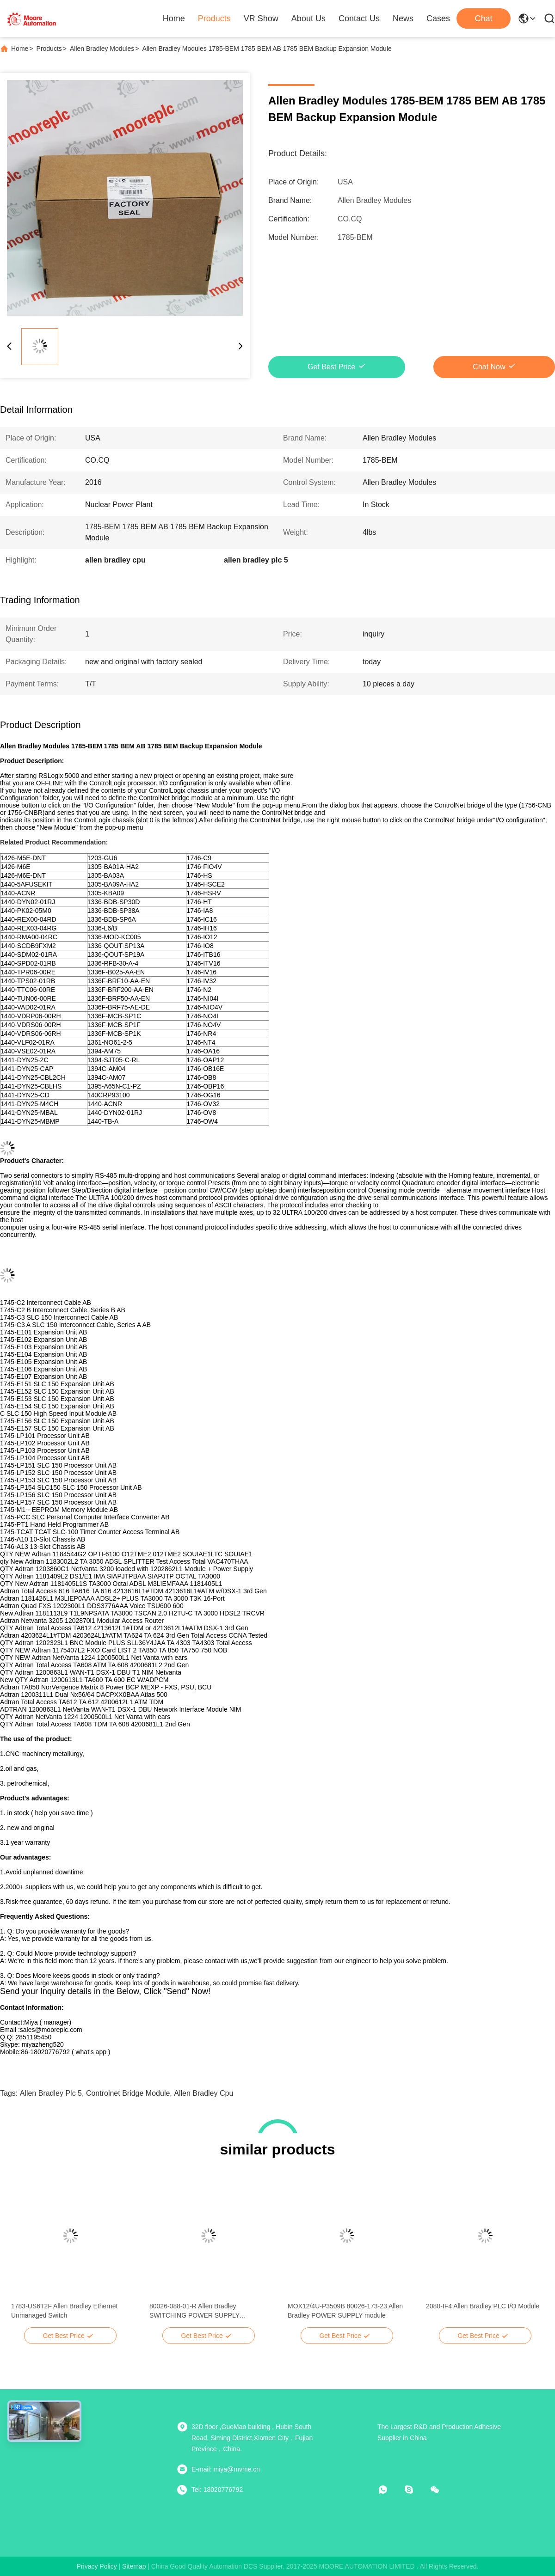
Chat (483, 18)
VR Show (261, 18)
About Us (308, 18)
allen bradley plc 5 (51, 2093)
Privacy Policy (97, 2566)
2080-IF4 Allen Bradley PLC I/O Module (482, 2306)
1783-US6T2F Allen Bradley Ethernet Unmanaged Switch (64, 2310)
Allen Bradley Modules (102, 48)
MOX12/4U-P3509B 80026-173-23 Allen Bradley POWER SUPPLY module (345, 2310)
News (403, 18)
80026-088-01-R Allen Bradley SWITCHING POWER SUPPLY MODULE (194, 2311)
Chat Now (489, 367)
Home (174, 18)
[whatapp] (389, 2489)
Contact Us (359, 18)
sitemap (134, 2566)
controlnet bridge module (128, 2093)
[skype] (415, 2489)
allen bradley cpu (203, 2093)
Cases (438, 18)
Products (214, 18)
